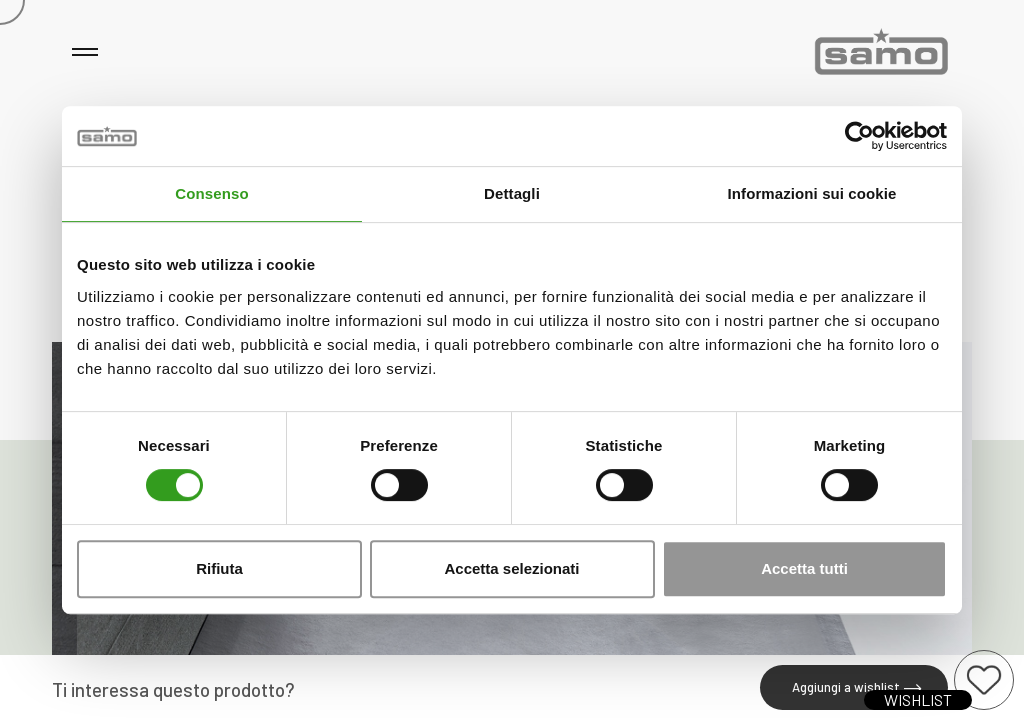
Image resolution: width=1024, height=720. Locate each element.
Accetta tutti (804, 568)
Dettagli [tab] (512, 193)
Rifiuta (219, 568)
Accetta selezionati (511, 568)
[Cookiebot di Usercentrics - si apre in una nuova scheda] (859, 136)
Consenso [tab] (211, 193)
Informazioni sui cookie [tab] (812, 193)
